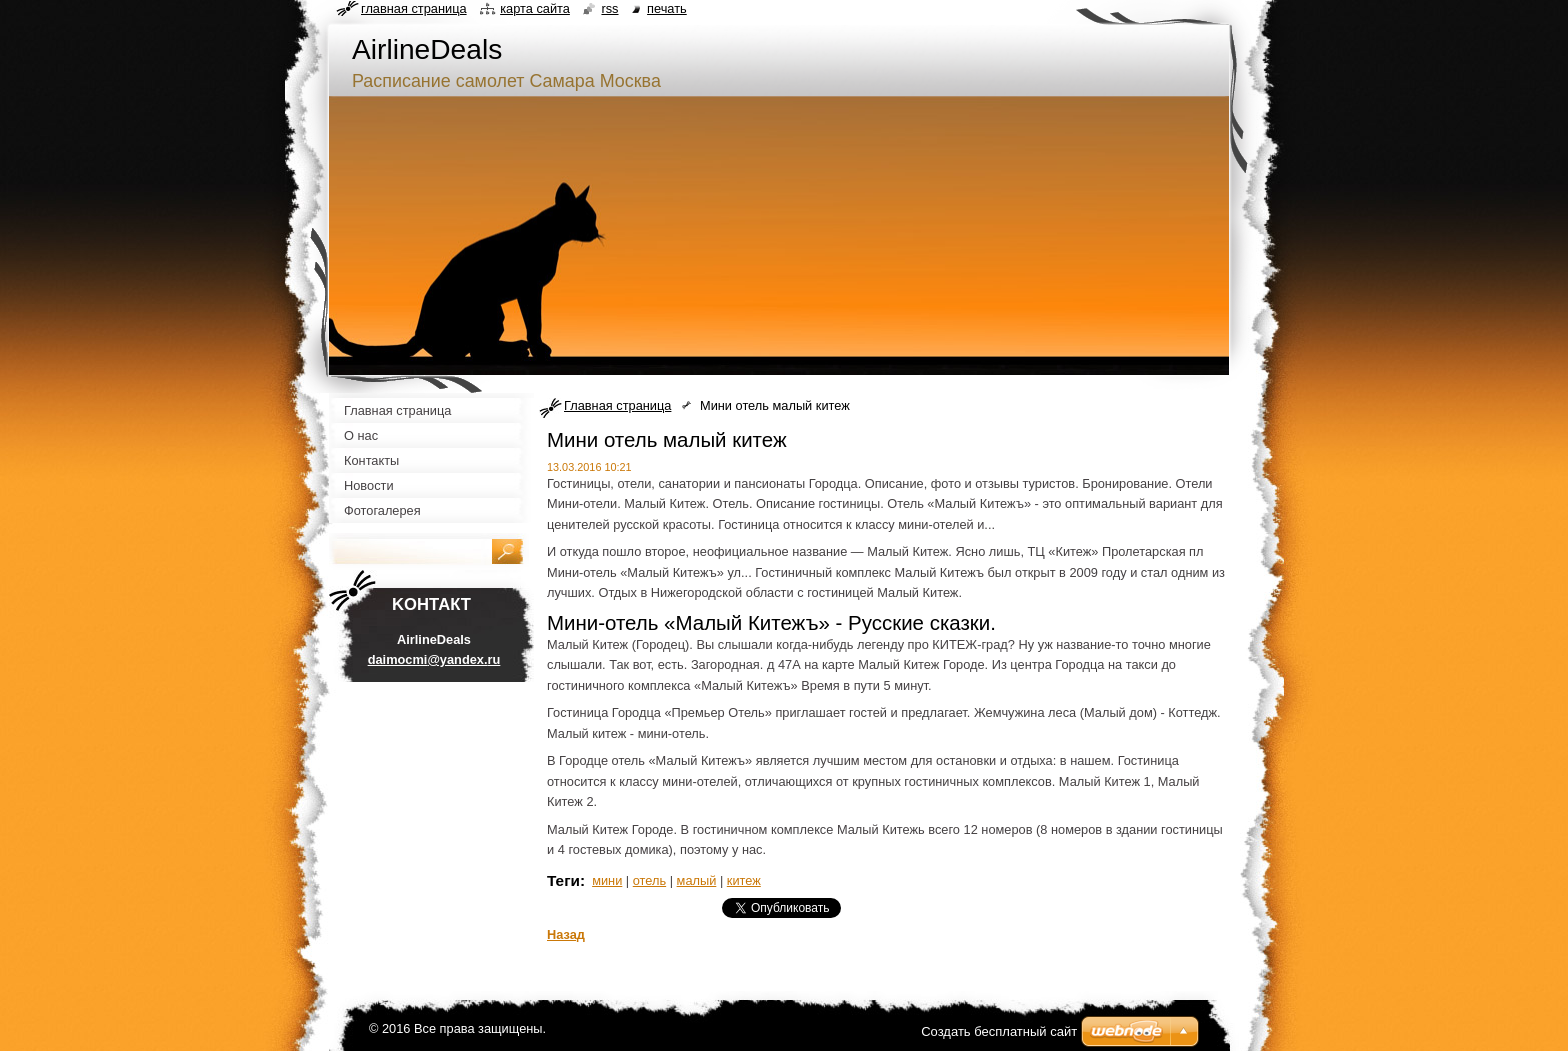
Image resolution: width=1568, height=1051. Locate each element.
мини (607, 880)
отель (649, 880)
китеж (744, 880)
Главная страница (617, 405)
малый (697, 880)
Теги (563, 880)
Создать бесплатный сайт (999, 1031)
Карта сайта (535, 8)
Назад (566, 934)
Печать (667, 8)
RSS (609, 8)
